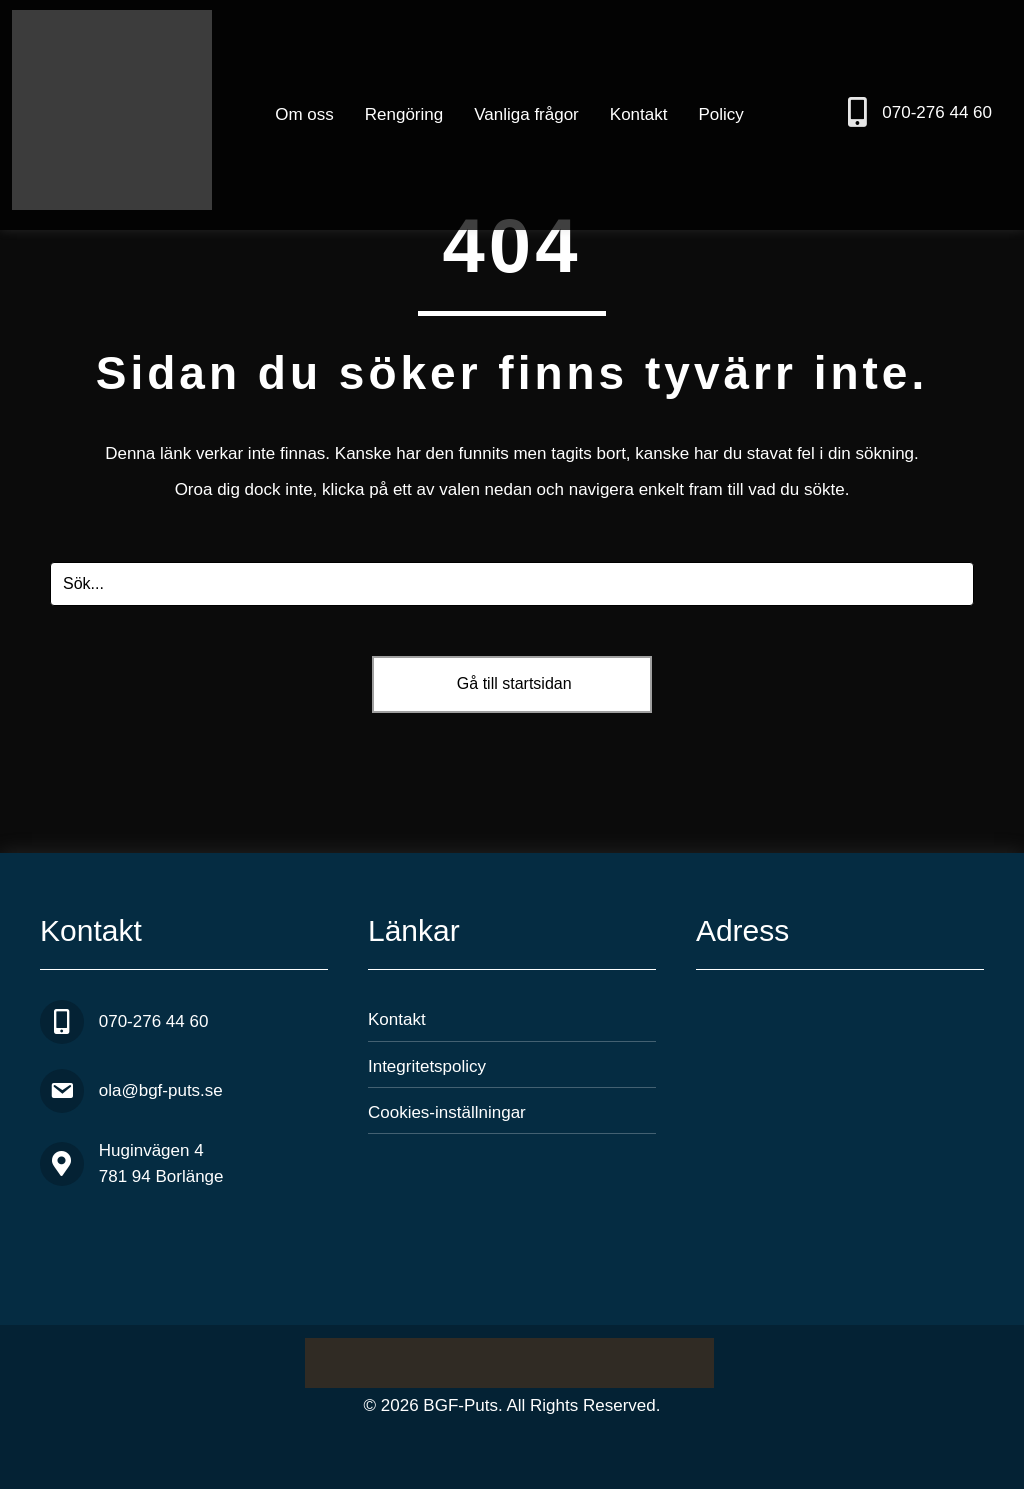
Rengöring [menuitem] (404, 114)
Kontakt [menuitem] (639, 114)
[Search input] (512, 584)
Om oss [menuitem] (304, 114)
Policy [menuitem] (720, 114)
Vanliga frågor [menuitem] (526, 114)
